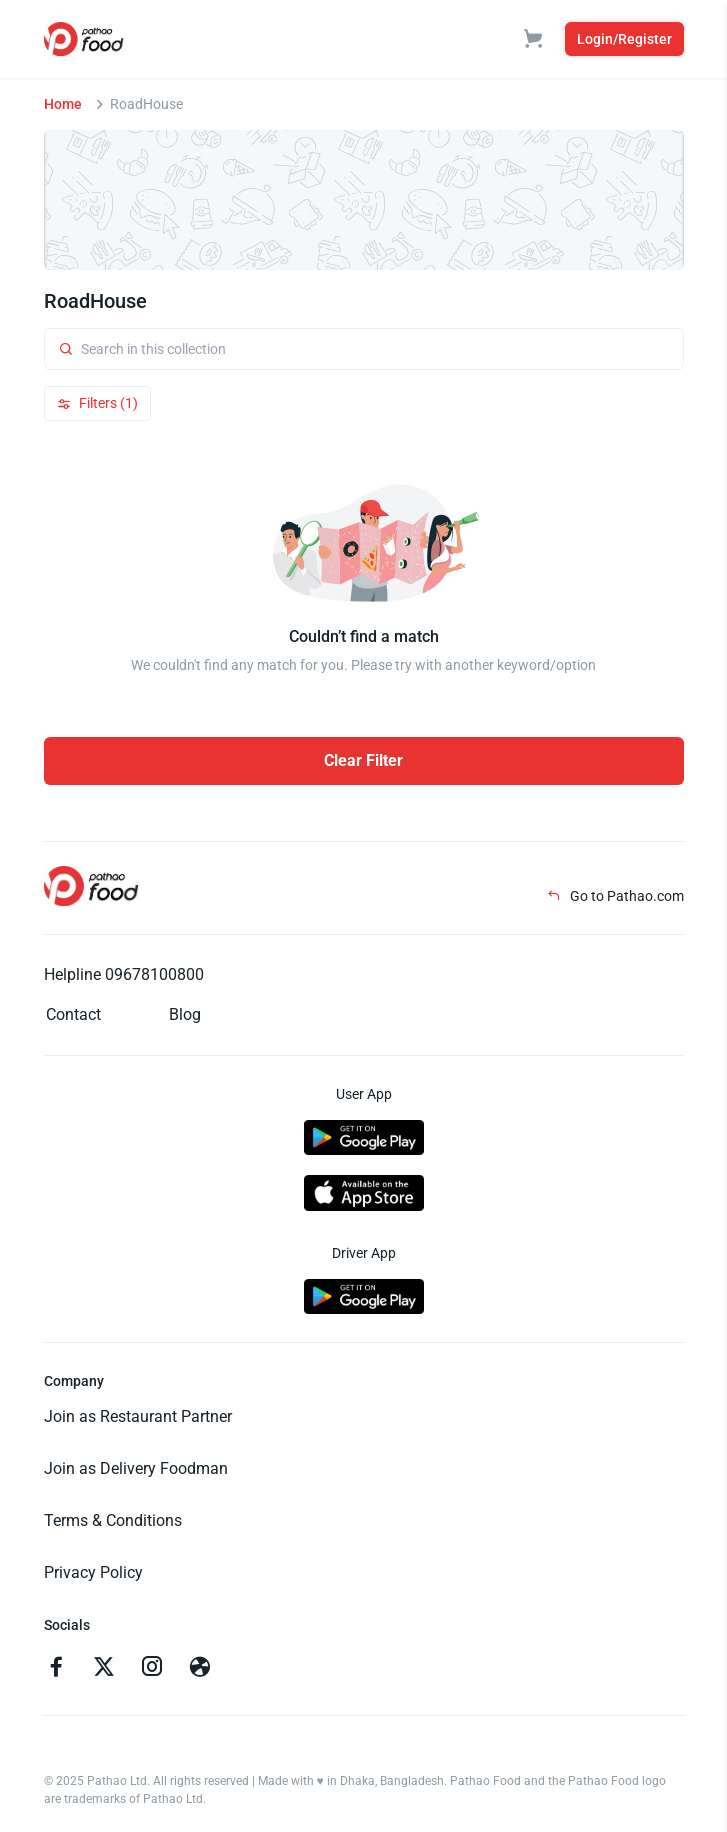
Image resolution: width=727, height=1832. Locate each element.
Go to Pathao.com (615, 896)
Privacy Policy (93, 1572)
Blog (185, 1014)
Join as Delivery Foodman (136, 1468)
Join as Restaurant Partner (138, 1416)
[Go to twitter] (104, 1669)
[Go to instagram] (152, 1669)
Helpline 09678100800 (124, 974)
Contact (73, 1014)
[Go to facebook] (56, 1669)
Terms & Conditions (113, 1520)
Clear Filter (363, 760)
